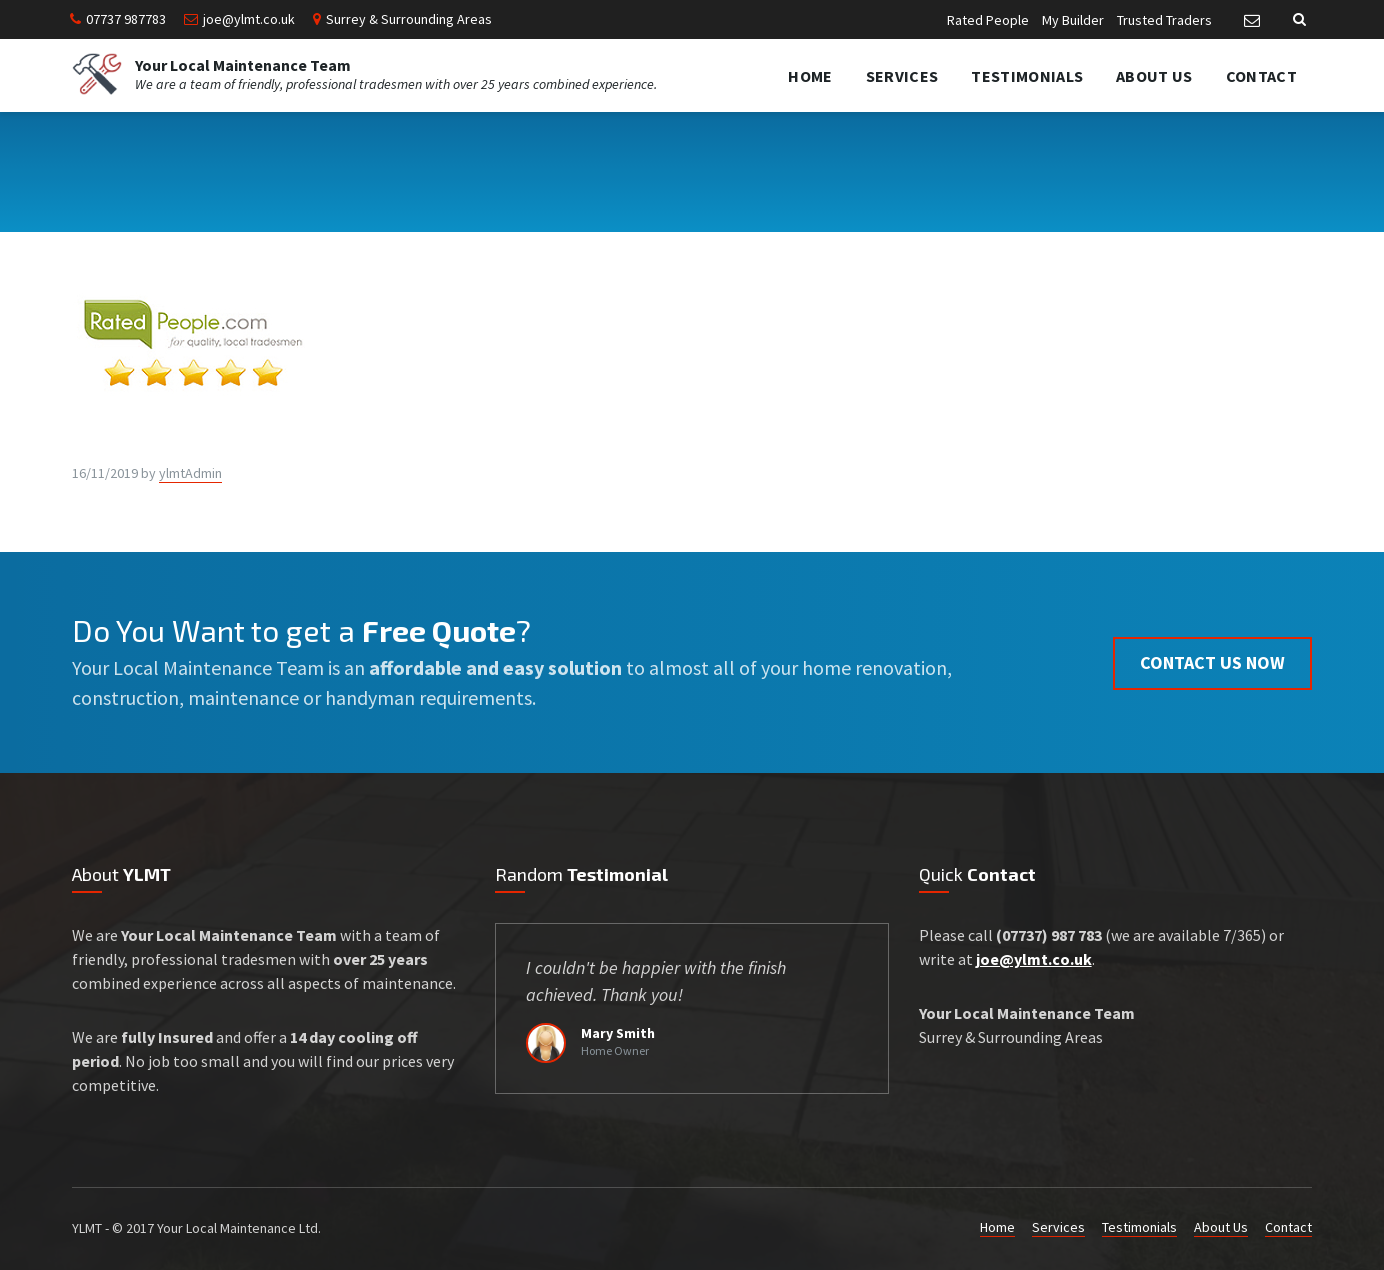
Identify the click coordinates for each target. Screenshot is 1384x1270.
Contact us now (1212, 662)
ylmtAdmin (190, 473)
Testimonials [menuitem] (1027, 76)
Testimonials (1139, 1227)
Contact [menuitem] (1261, 76)
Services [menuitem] (902, 76)
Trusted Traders (1164, 20)
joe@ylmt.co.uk (249, 19)
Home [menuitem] (810, 76)
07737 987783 (126, 19)
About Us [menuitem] (1154, 76)
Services (1058, 1227)
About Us (1221, 1227)
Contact (1288, 1227)
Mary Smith (618, 1033)
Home (997, 1227)
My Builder (1073, 20)
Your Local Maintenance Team (243, 65)
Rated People (988, 20)
